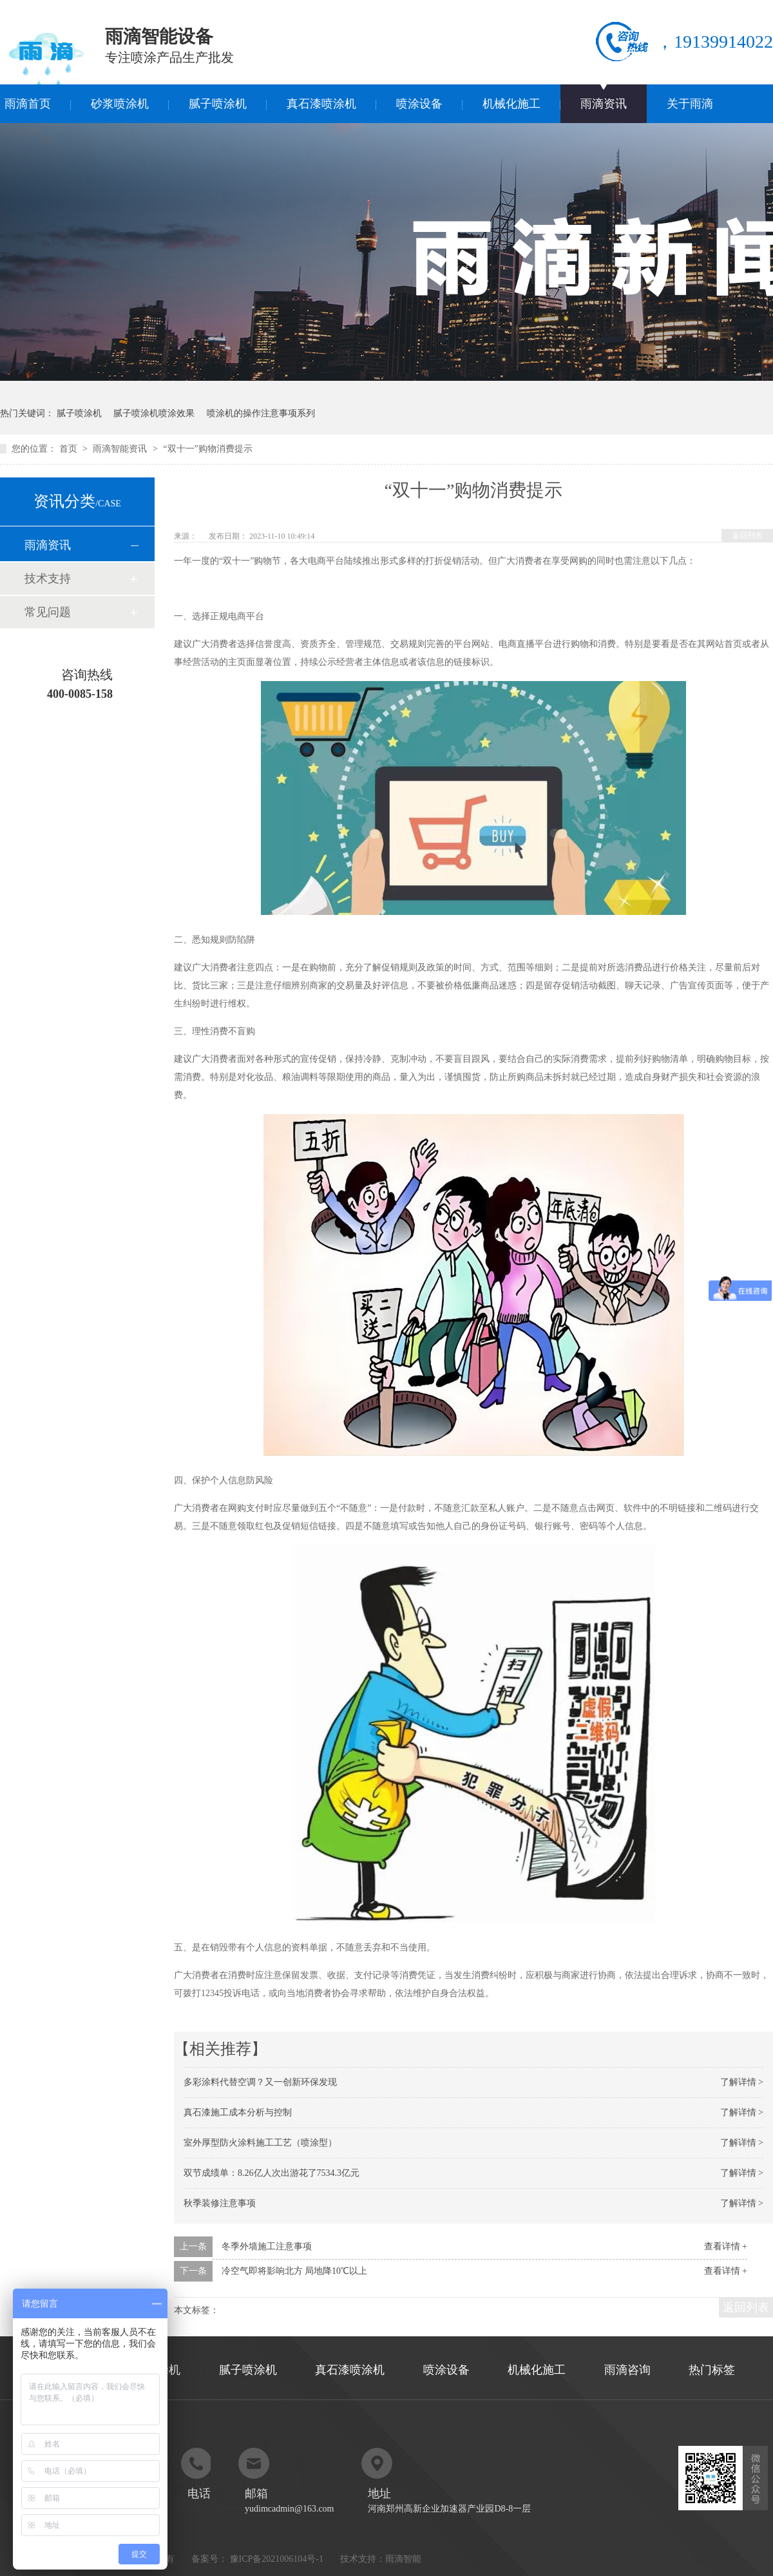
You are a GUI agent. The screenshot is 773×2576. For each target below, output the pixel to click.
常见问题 (47, 612)
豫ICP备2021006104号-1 (276, 2559)
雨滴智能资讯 (121, 449)
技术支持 (47, 578)
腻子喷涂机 (218, 103)
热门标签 (712, 2369)
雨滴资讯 (603, 103)
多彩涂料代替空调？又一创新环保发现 (260, 2082)
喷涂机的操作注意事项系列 (261, 413)
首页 (69, 449)
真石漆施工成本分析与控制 (238, 2112)
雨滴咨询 (627, 2369)
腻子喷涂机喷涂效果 (154, 413)
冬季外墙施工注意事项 (267, 2246)
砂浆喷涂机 (120, 103)
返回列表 (747, 535)
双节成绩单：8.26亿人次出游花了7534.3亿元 (271, 2173)
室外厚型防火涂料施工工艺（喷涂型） (260, 2143)
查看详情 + (725, 2246)
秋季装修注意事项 (220, 2203)
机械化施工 (511, 103)
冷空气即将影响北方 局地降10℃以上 (295, 2271)
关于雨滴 (690, 103)
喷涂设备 (419, 103)
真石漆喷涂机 (321, 103)
